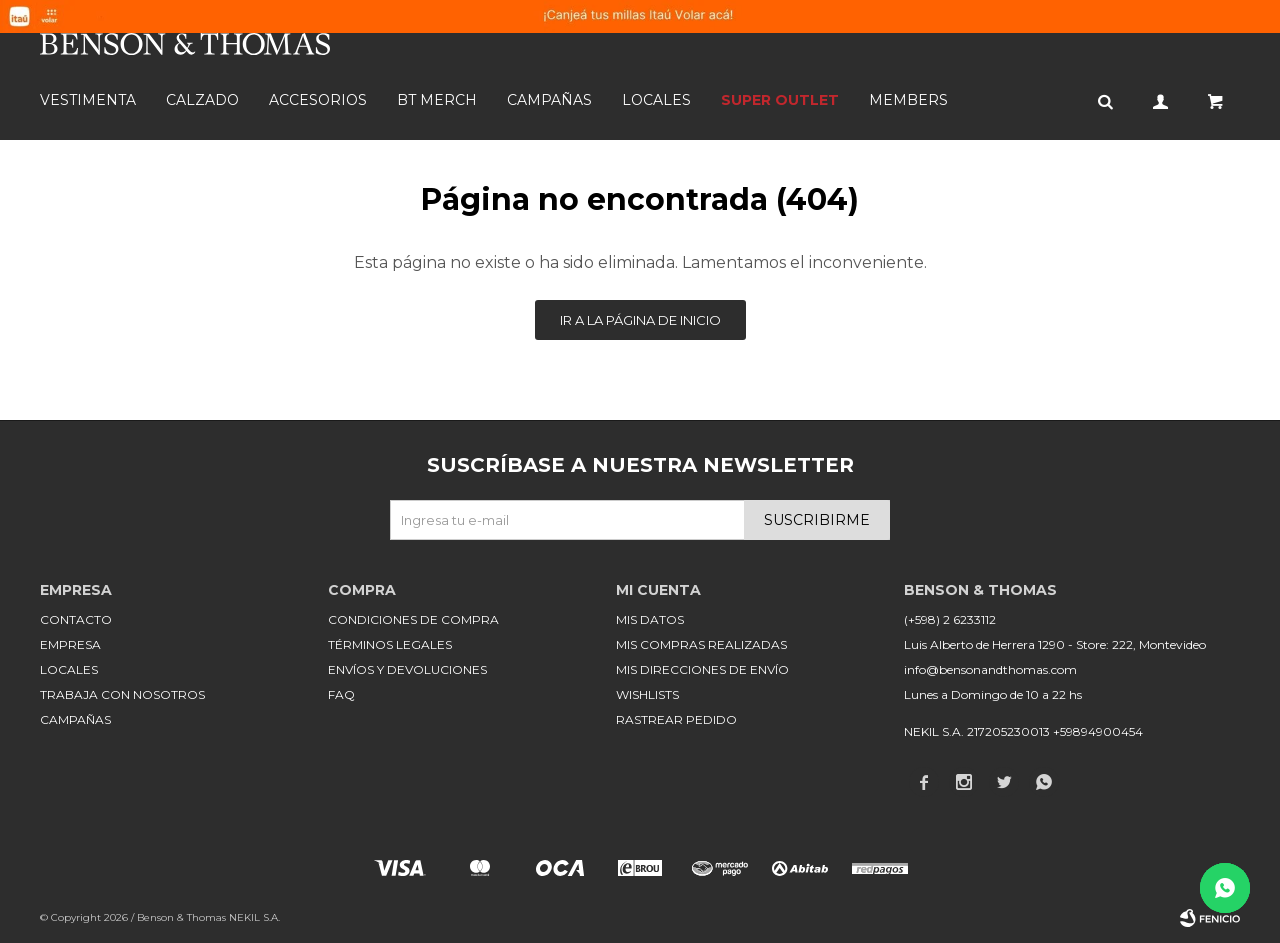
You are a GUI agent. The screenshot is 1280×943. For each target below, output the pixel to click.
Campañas (549, 100)
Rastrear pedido (676, 719)
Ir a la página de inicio (640, 320)
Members (908, 100)
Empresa (70, 644)
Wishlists (647, 694)
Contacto (76, 619)
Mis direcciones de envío (702, 669)
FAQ (341, 694)
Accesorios (318, 100)
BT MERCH (437, 100)
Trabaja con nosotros (122, 694)
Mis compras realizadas (701, 644)
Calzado (202, 100)
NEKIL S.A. (254, 917)
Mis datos (650, 619)
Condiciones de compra (413, 619)
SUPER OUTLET (780, 100)
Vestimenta (88, 100)
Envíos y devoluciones (407, 669)
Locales (656, 100)
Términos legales (390, 644)
